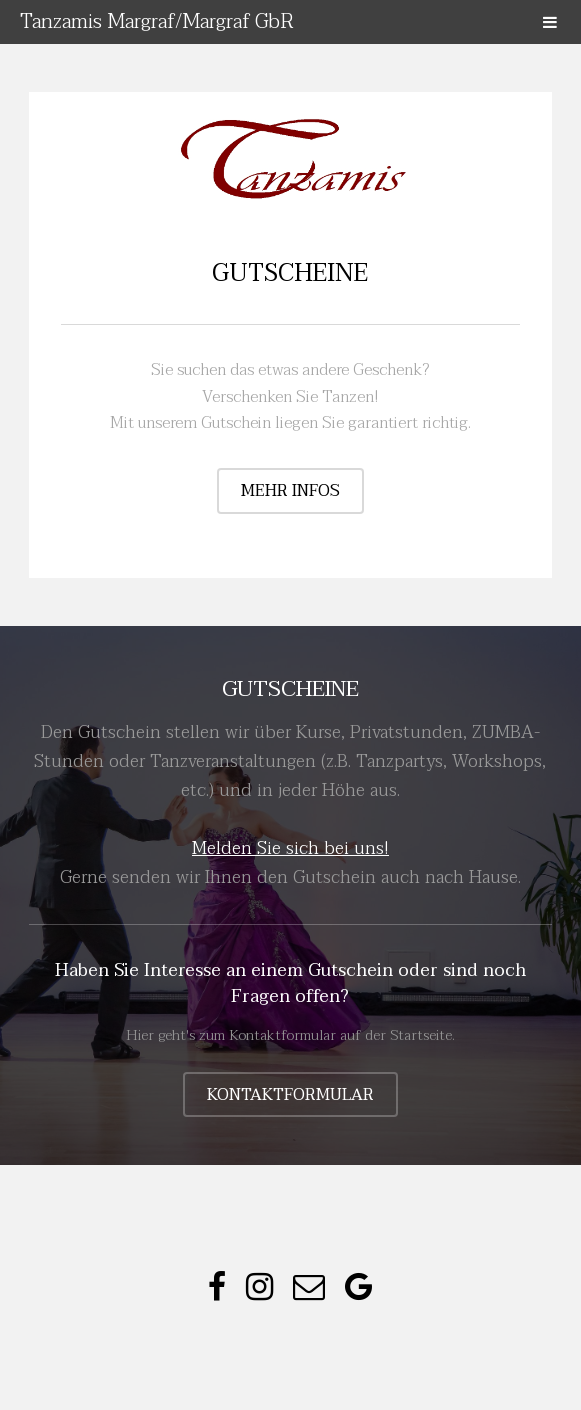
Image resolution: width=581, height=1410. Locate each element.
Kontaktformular (290, 1095)
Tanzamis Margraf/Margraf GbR (157, 22)
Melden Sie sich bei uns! (290, 848)
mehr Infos (290, 491)
